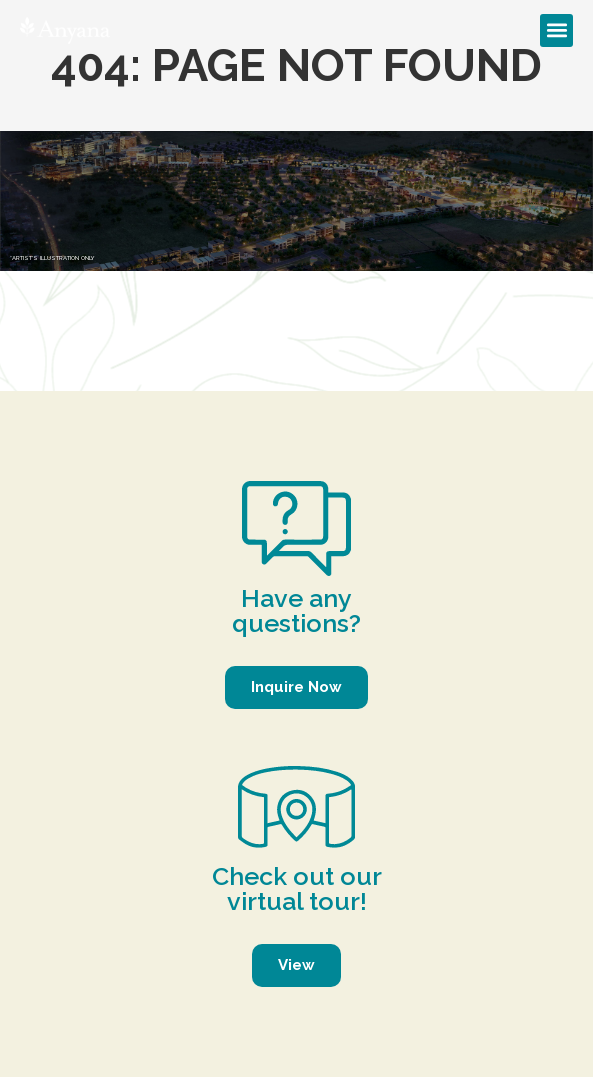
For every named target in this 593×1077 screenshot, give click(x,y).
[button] (556, 30)
